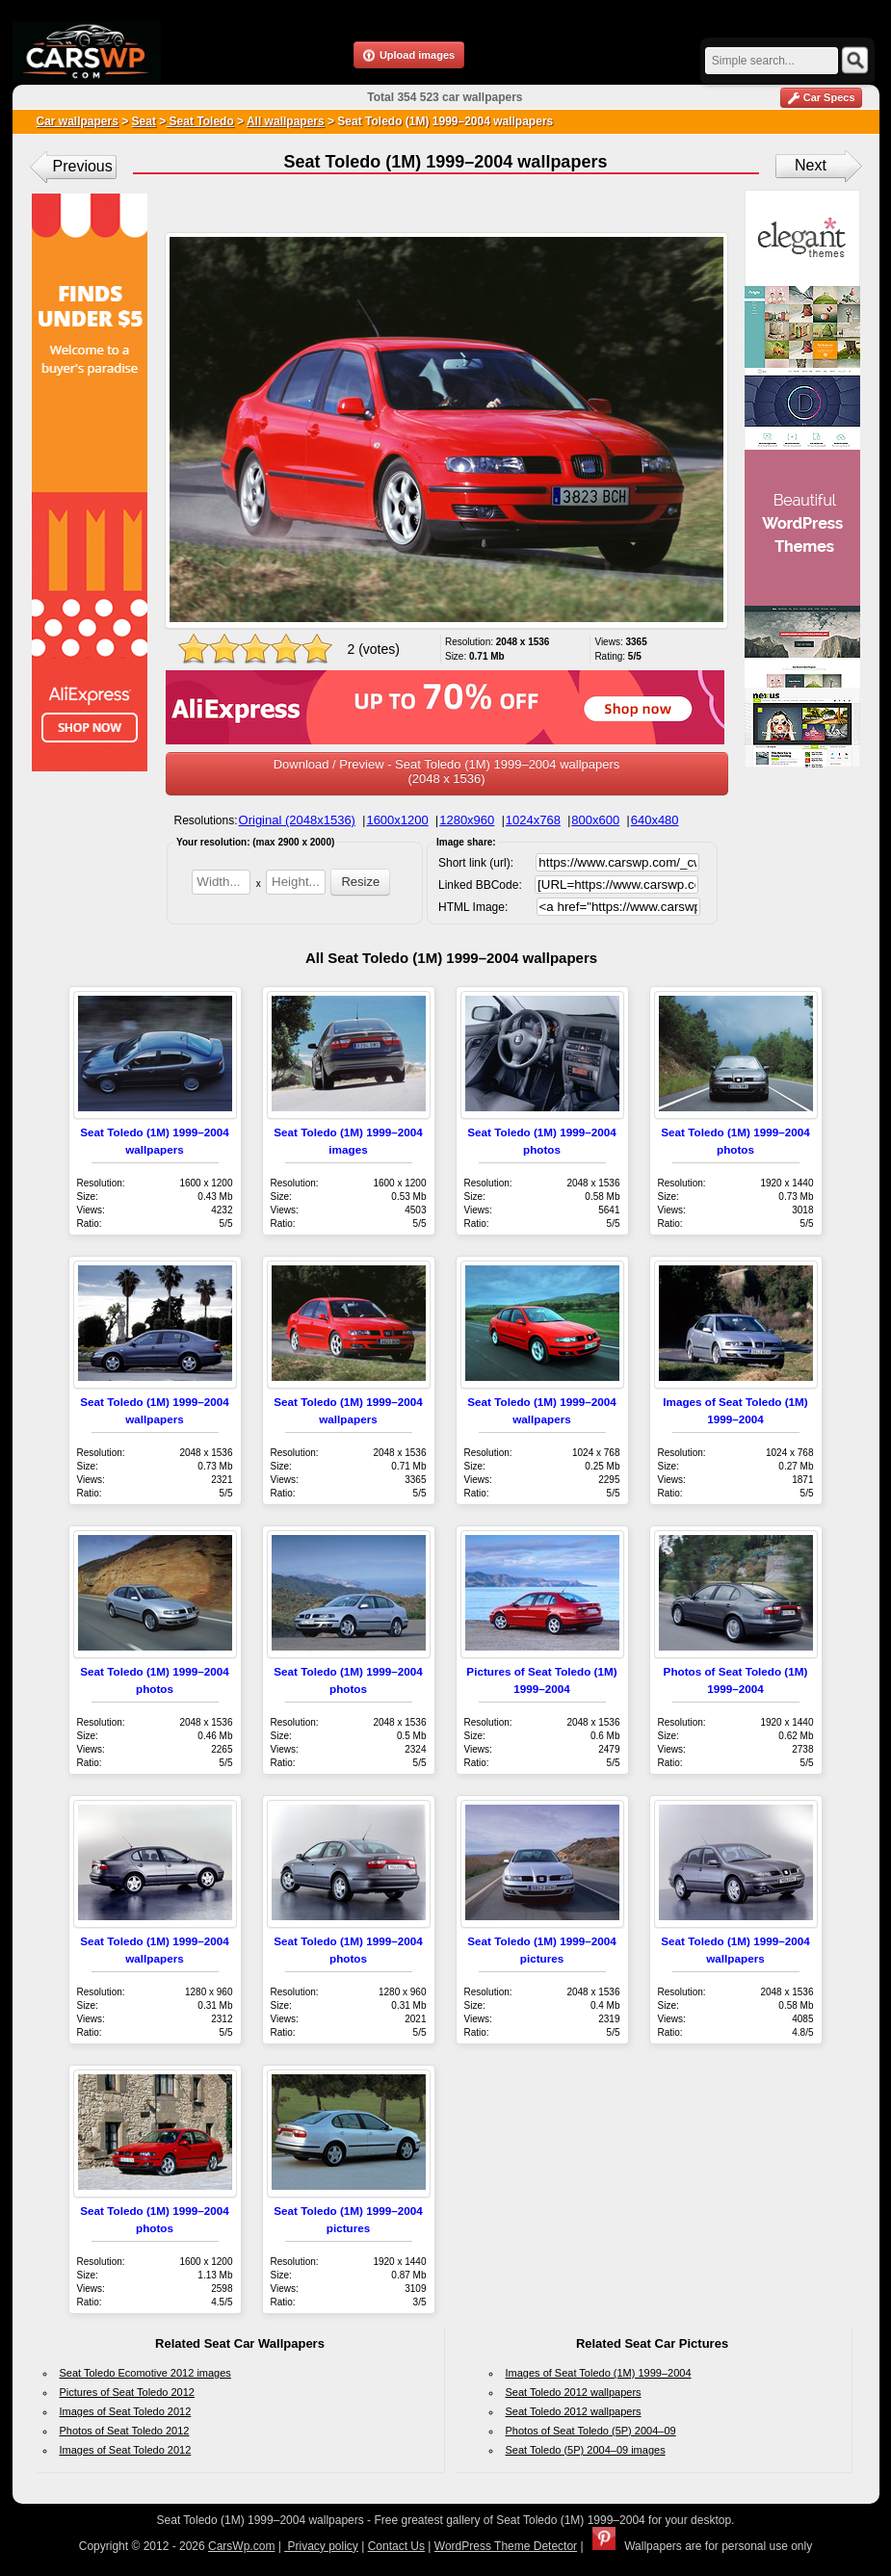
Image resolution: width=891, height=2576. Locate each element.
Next (810, 165)
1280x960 (466, 820)
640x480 (655, 820)
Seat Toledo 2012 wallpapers (574, 2392)
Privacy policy (321, 2546)
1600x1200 (397, 820)
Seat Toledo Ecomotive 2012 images (145, 2373)
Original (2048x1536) (297, 820)
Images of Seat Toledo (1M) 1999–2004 (599, 2373)
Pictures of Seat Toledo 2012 (127, 2392)
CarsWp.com (241, 2546)
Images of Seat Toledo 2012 (126, 2411)
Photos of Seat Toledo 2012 (125, 2430)
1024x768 (533, 820)
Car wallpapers (77, 121)
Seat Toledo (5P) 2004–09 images (586, 2450)
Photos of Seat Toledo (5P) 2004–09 (591, 2430)
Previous (83, 166)
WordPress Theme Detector (505, 2546)
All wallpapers (286, 121)
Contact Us (396, 2546)
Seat (144, 121)
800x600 (595, 820)
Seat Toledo (199, 121)
